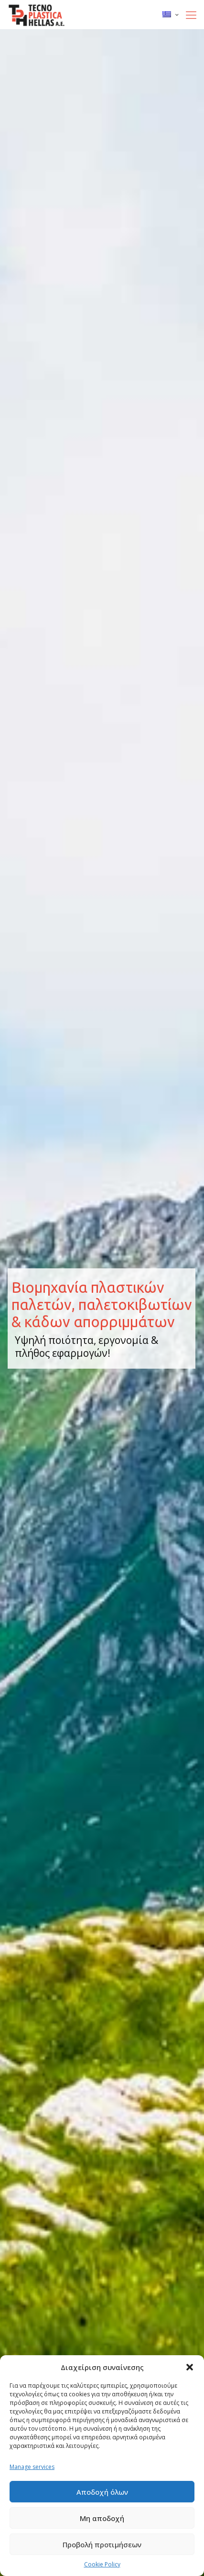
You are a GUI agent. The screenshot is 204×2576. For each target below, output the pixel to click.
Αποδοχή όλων (102, 2492)
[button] (189, 2367)
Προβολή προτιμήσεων (102, 2544)
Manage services (32, 2467)
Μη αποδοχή (102, 2518)
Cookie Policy (102, 2564)
